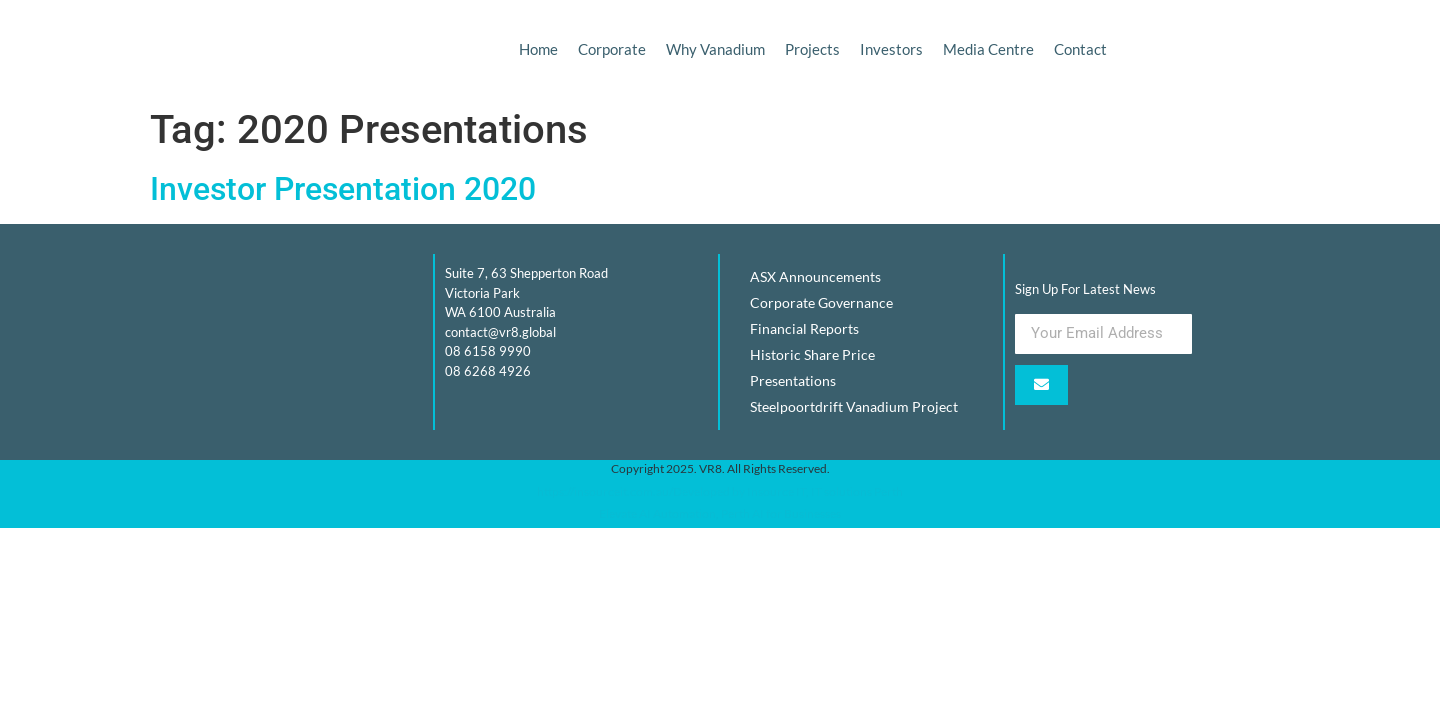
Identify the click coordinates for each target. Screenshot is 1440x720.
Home (538, 49)
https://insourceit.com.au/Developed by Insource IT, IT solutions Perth (720, 491)
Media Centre (988, 49)
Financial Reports (804, 328)
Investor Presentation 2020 (343, 189)
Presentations (793, 380)
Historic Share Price (812, 354)
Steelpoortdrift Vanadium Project (854, 406)
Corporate (612, 49)
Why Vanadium (715, 49)
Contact (1080, 49)
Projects (812, 49)
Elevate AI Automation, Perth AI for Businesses (720, 513)
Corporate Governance (821, 302)
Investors (891, 49)
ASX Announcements (815, 276)
